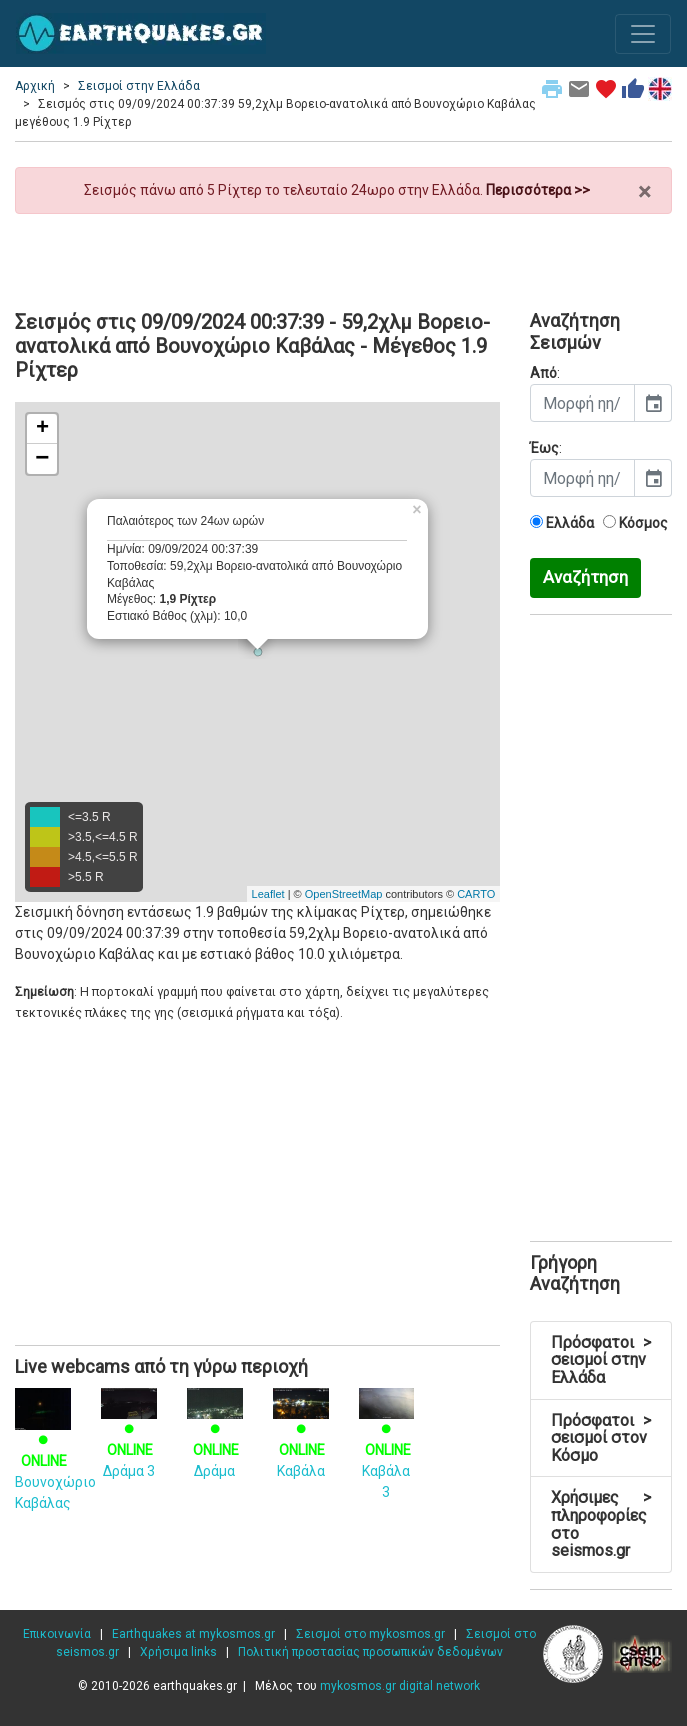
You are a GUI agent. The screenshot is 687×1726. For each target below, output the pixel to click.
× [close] (644, 192)
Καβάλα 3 (387, 1447)
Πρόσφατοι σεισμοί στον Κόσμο (601, 1438)
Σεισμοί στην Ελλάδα (139, 86)
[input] (582, 403)
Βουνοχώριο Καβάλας (55, 1454)
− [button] (42, 459)
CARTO (476, 894)
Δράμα (215, 1436)
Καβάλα (301, 1436)
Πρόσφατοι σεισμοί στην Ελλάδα (601, 1360)
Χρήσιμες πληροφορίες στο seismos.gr (601, 1524)
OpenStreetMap (344, 894)
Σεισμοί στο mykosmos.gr (370, 1634)
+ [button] (42, 429)
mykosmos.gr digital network (400, 1686)
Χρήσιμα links (178, 1652)
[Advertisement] (343, 254)
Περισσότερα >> (538, 190)
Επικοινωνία (57, 1634)
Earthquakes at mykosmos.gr (193, 1634)
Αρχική (35, 86)
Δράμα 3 (129, 1436)
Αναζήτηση (585, 577)
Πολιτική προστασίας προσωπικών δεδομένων (370, 1652)
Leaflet (268, 894)
